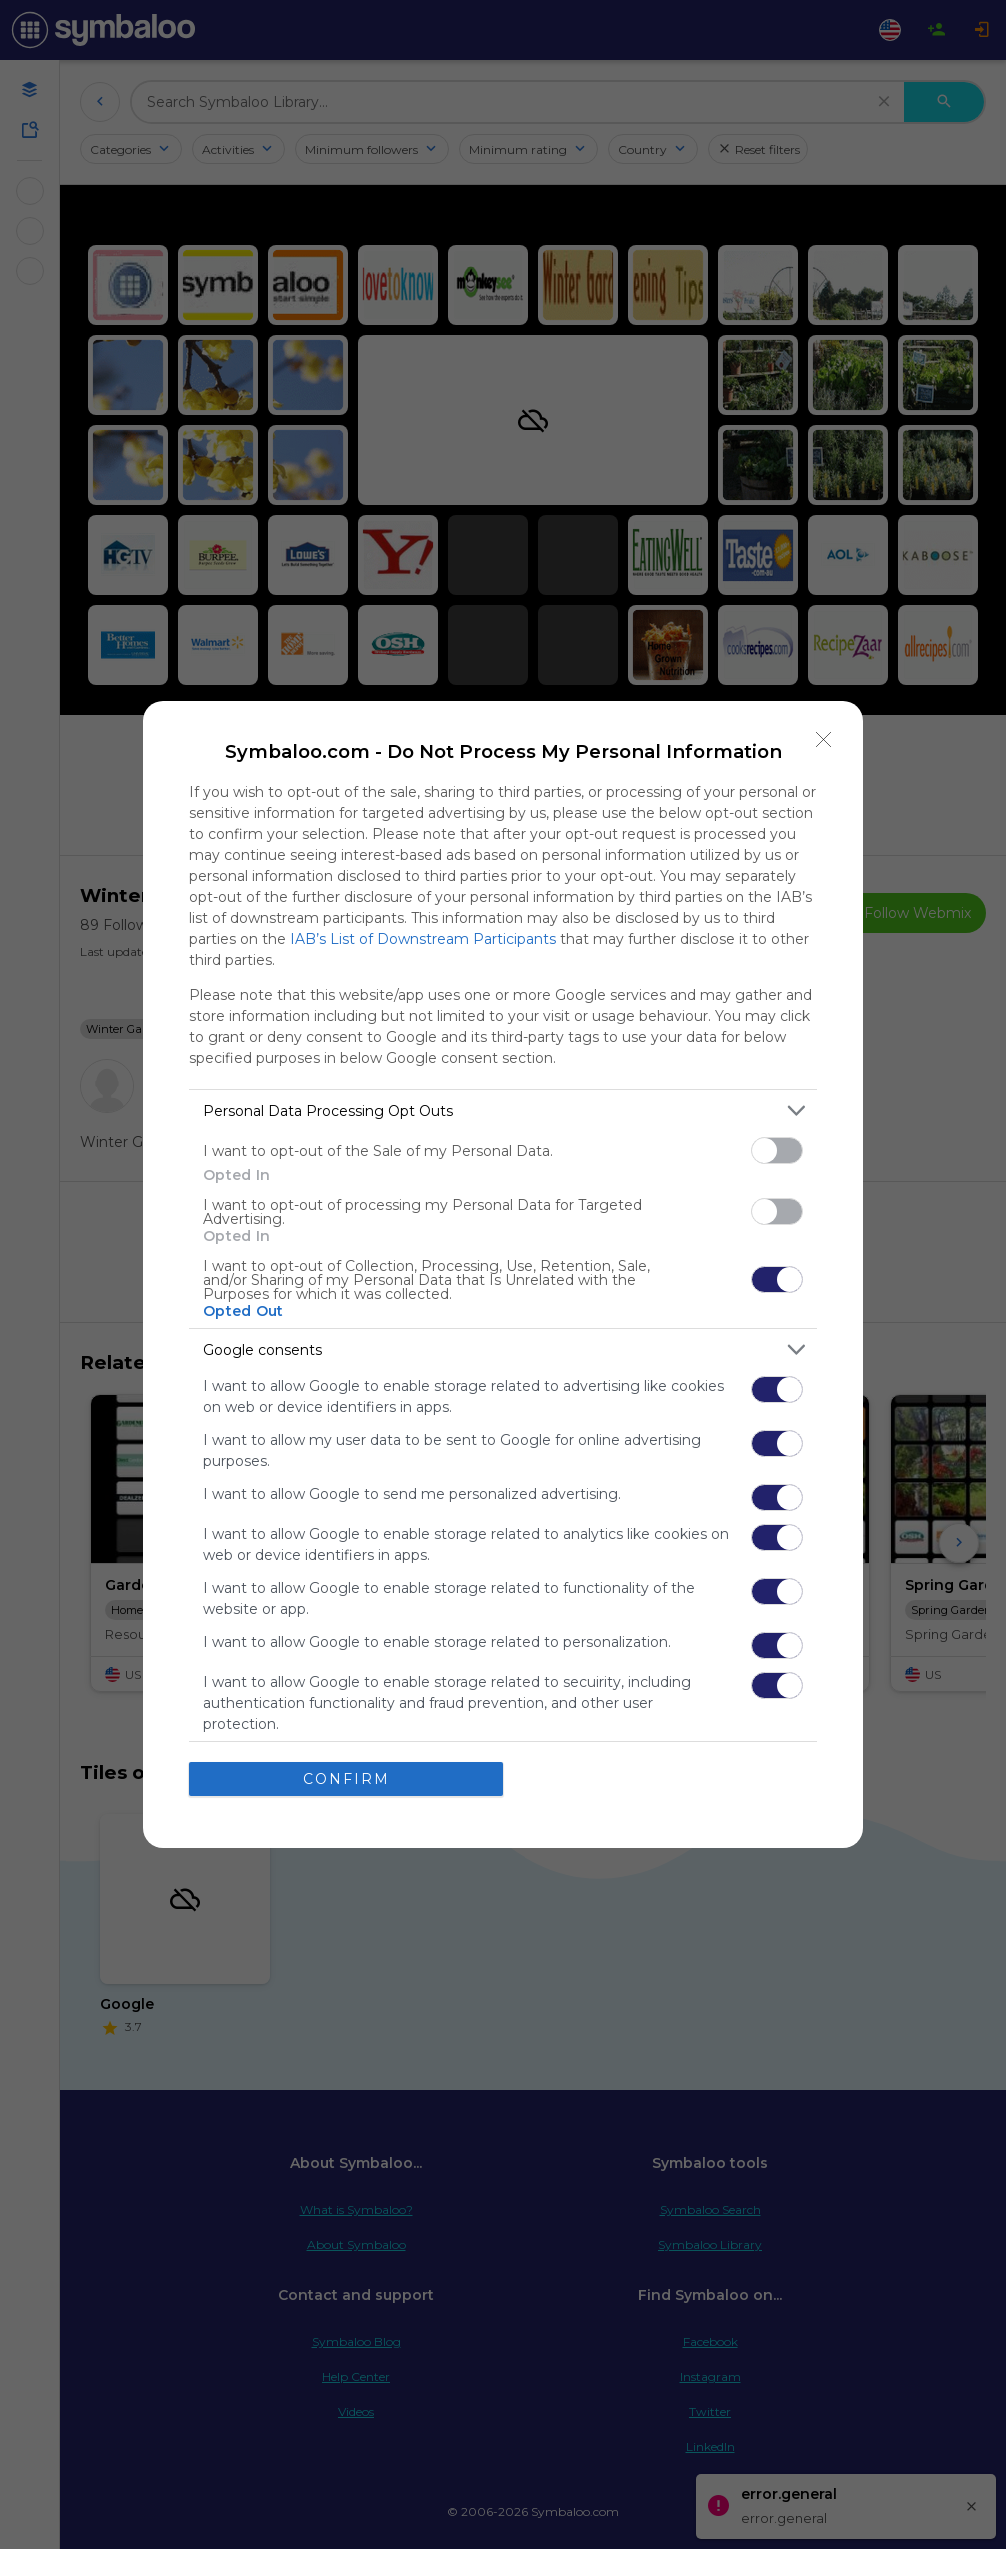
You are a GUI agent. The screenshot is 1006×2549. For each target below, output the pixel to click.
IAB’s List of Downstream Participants (423, 939)
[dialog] (503, 1274)
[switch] (777, 1150)
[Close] (824, 740)
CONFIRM (346, 1779)
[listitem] (503, 1110)
